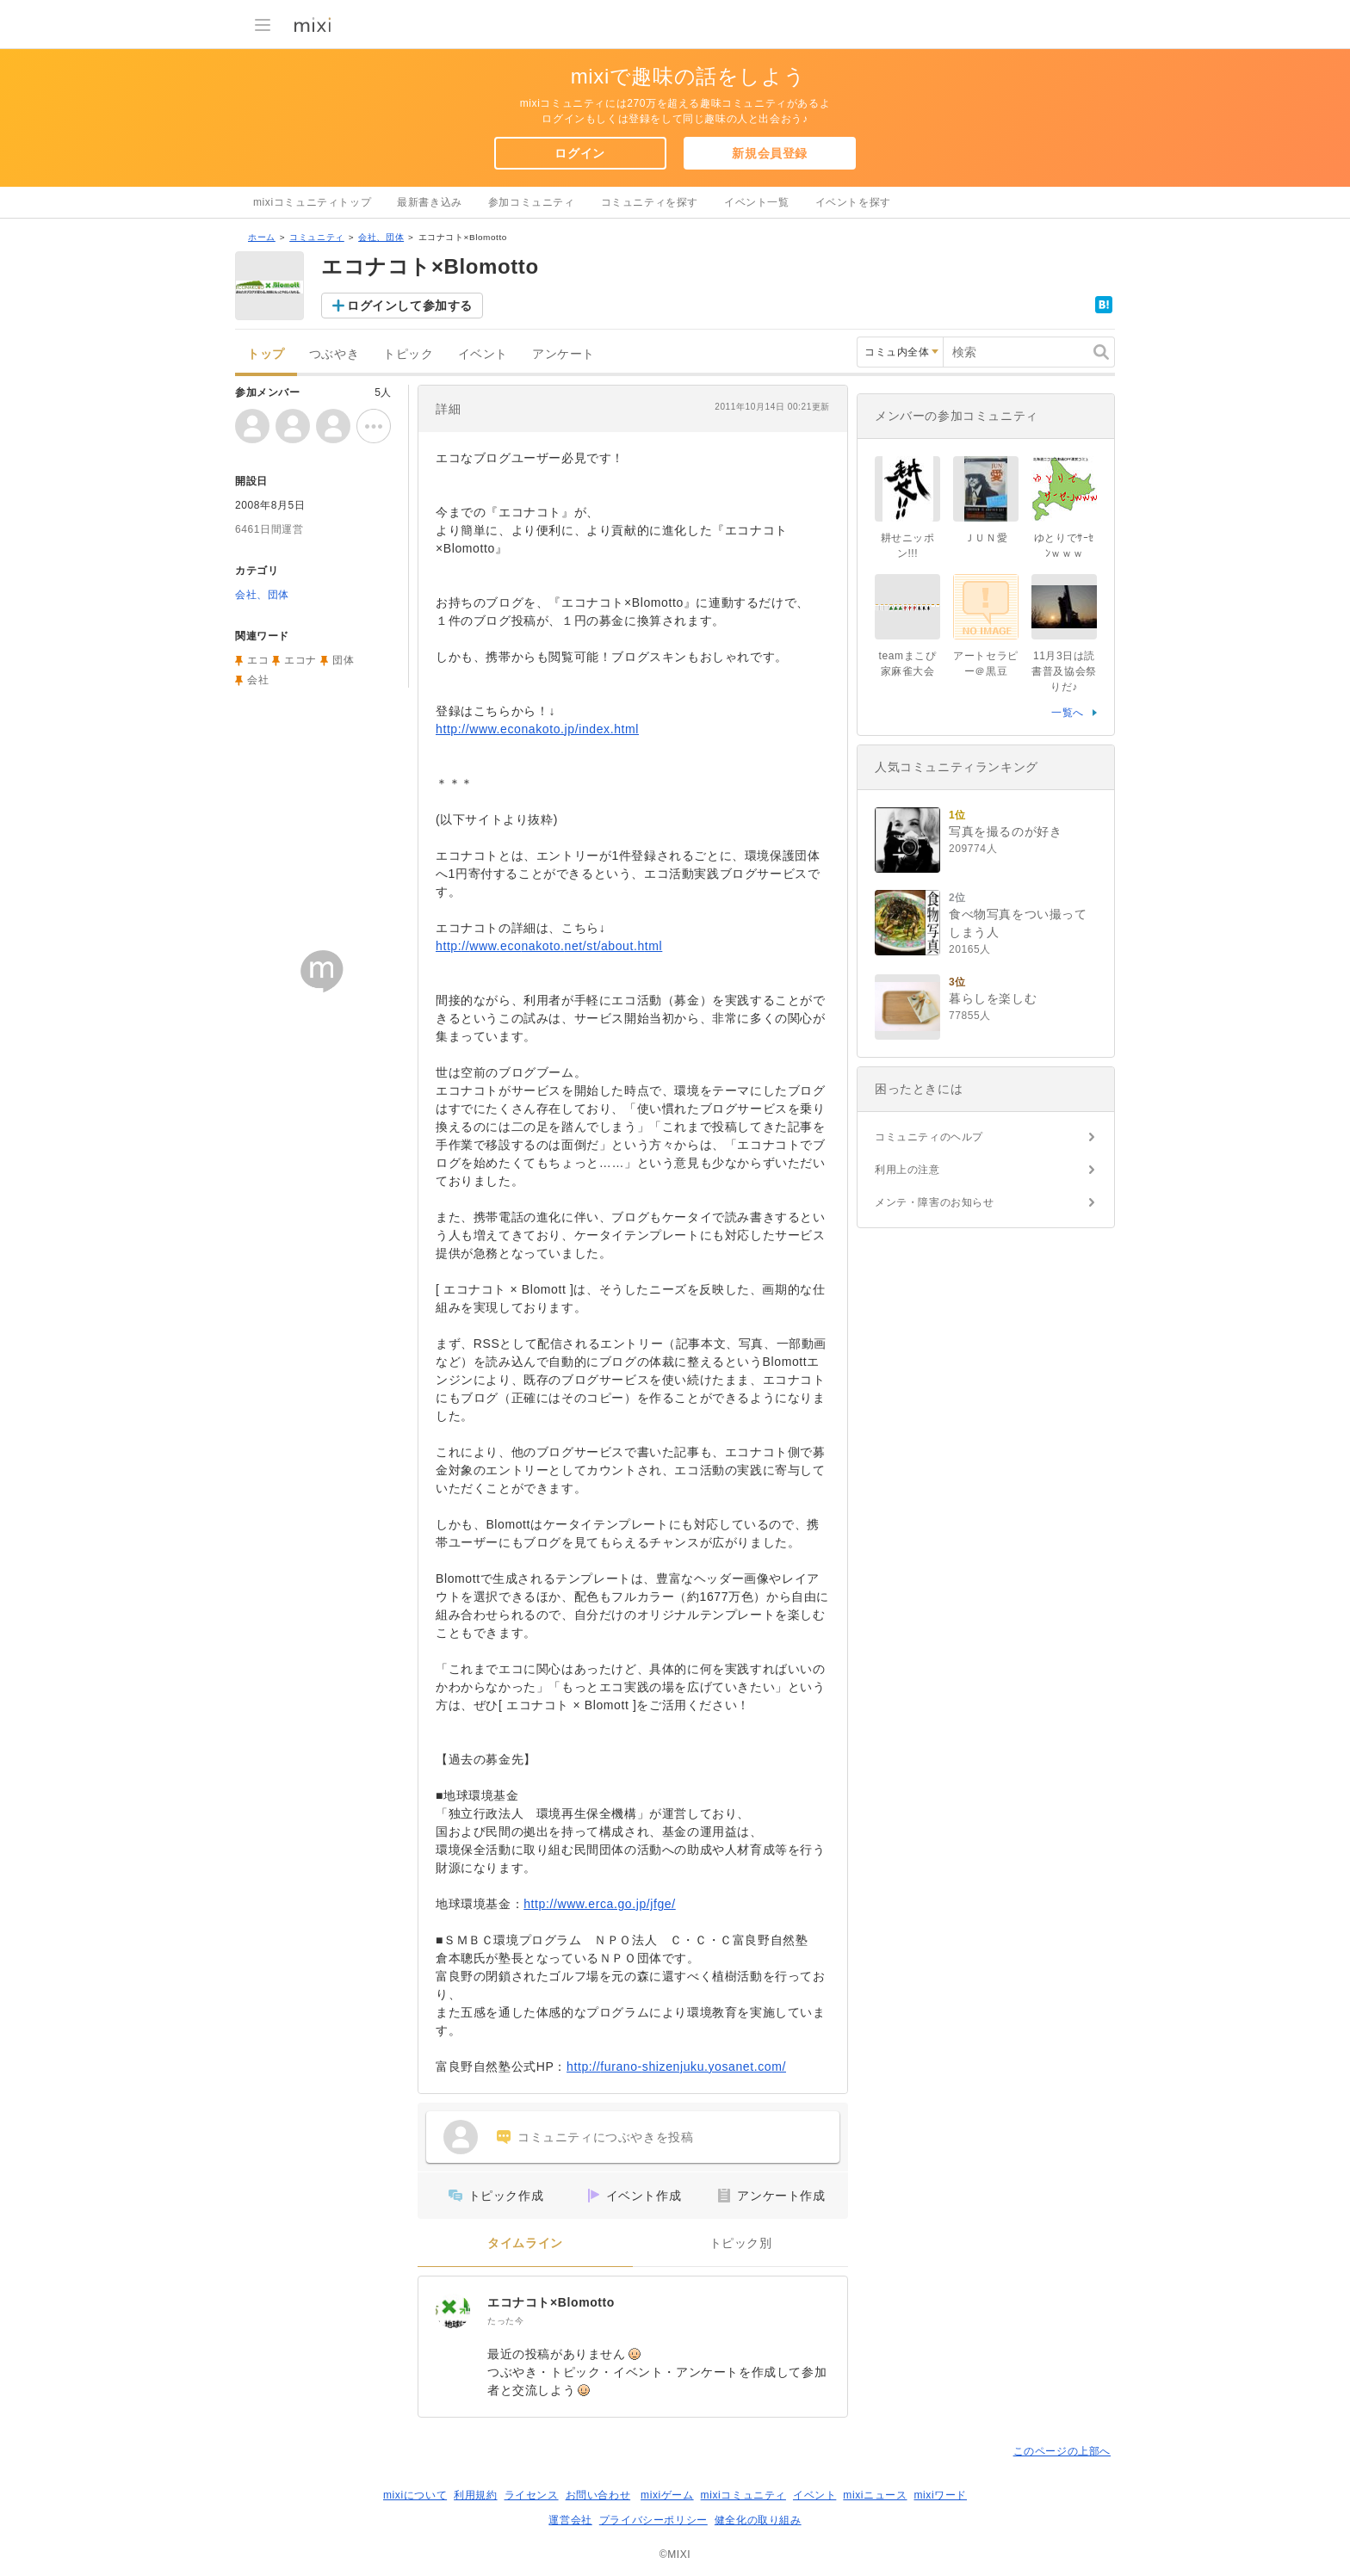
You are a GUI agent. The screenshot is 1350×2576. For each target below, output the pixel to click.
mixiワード (940, 2495)
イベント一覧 (757, 202)
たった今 (505, 2321)
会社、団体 (381, 237)
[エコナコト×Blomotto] (453, 2311)
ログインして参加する (410, 305)
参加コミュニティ (531, 202)
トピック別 (740, 2243)
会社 (258, 680)
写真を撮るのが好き (1005, 831)
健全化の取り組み (758, 2520)
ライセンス (532, 2495)
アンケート (563, 354)
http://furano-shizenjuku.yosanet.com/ (676, 2066)
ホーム (262, 237)
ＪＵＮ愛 (985, 538)
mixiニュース (875, 2495)
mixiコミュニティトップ (312, 202)
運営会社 (569, 2520)
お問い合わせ (598, 2495)
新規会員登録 (770, 153)
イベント (483, 354)
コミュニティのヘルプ (929, 1137)
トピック (408, 354)
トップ (266, 354)
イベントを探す (853, 202)
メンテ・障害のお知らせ (934, 1202)
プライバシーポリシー (653, 2520)
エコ (258, 660)
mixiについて (415, 2495)
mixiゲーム (667, 2495)
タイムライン (525, 2243)
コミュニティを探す (649, 202)
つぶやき (334, 354)
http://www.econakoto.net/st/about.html (549, 946)
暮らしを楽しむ (993, 998)
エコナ (300, 660)
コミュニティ (316, 237)
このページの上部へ (1062, 2451)
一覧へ (1067, 713)
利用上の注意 (907, 1170)
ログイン (579, 153)
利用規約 (475, 2495)
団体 (343, 660)
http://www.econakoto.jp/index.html (537, 729)
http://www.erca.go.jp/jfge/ (599, 1904)
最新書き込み (429, 202)
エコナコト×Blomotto (551, 2302)
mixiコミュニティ (743, 2495)
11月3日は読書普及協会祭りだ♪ (1064, 671)
